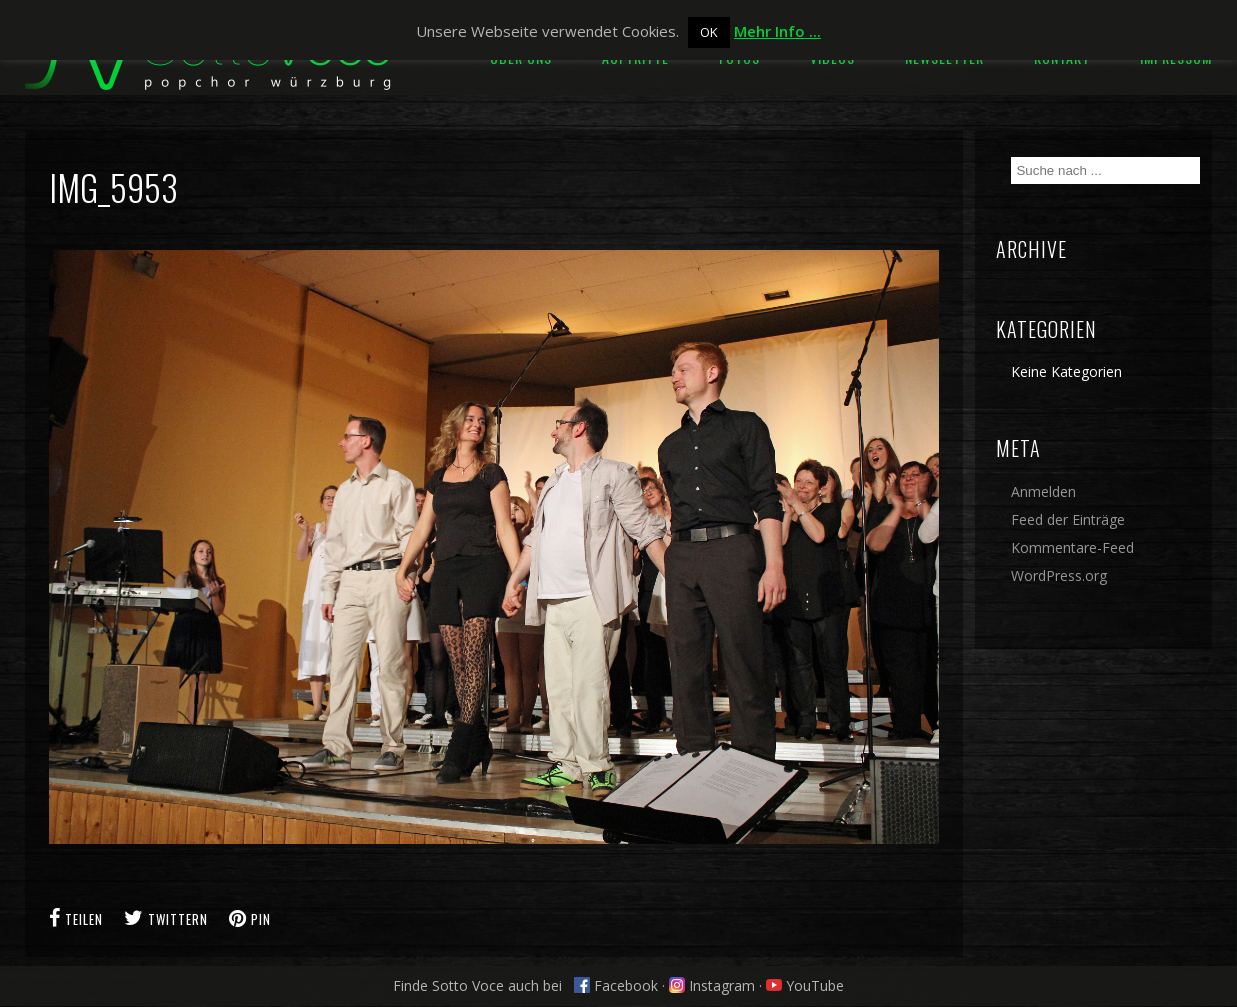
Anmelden (1043, 491)
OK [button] (709, 32)
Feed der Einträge (1068, 519)
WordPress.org (1059, 575)
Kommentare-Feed (1072, 547)
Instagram (712, 985)
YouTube (805, 985)
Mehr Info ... (777, 31)
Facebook (616, 985)
